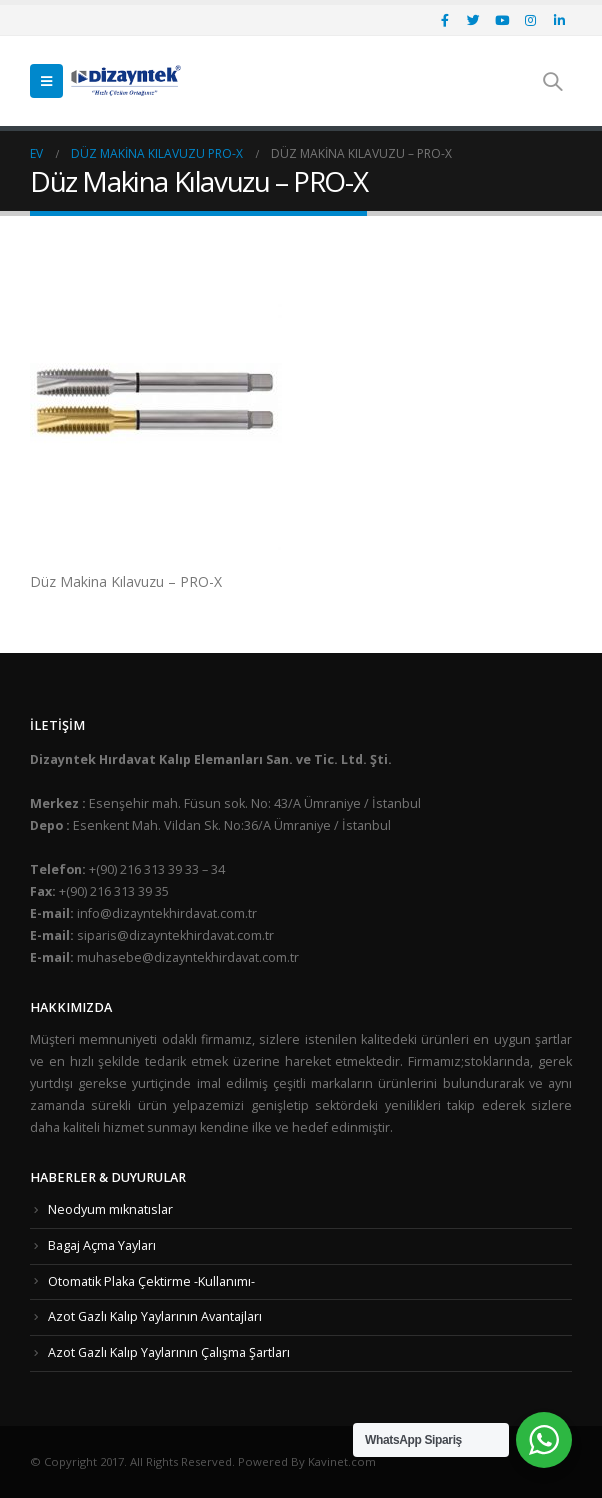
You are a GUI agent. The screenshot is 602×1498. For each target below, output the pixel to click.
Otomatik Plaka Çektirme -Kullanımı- (151, 1281)
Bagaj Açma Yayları (102, 1245)
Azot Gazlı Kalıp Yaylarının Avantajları (155, 1316)
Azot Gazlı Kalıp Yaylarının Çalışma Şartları (169, 1352)
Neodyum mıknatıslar (110, 1209)
